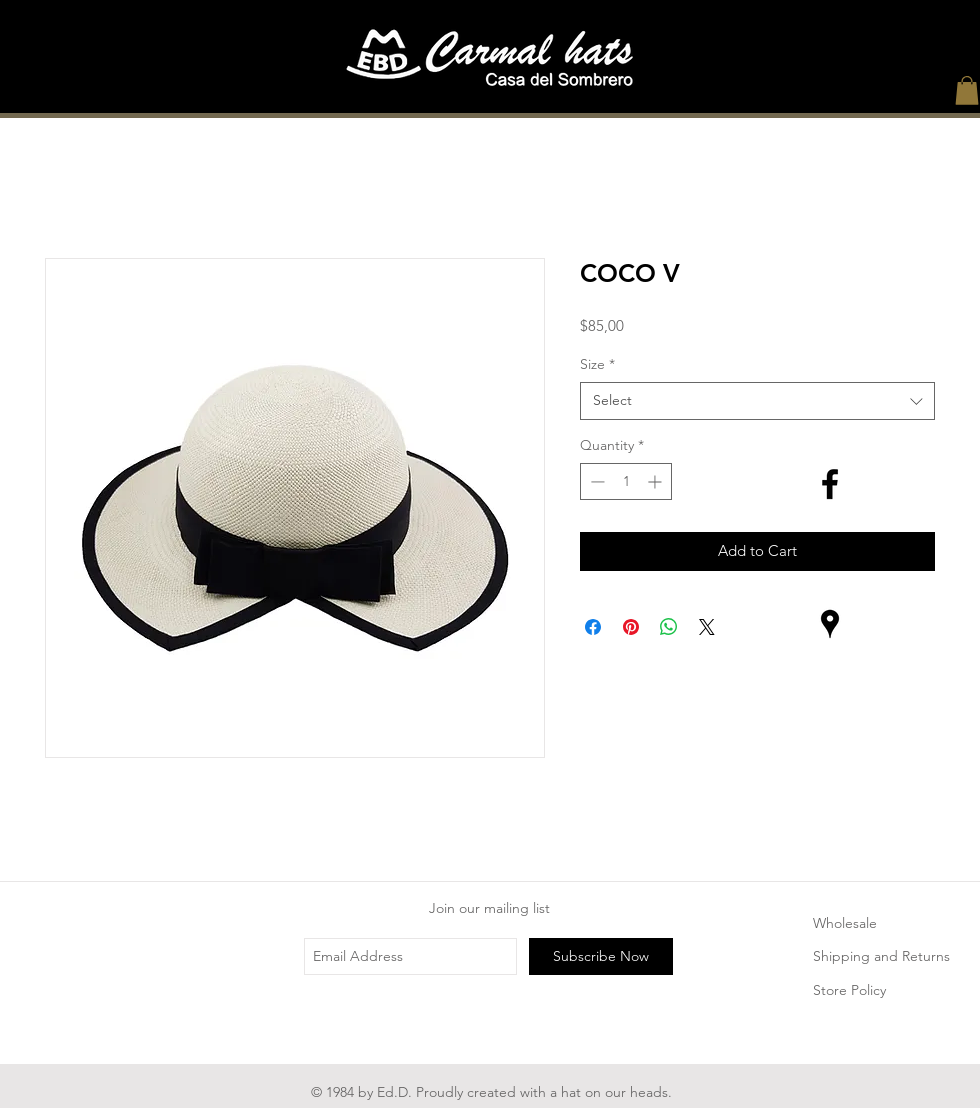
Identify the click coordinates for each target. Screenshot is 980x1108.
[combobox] (757, 401)
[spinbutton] (626, 481)
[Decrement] (595, 481)
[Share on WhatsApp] (669, 627)
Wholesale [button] (845, 923)
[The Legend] (489, 98)
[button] (967, 90)
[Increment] (656, 481)
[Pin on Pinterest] (631, 627)
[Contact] (855, 98)
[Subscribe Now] (601, 956)
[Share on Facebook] (593, 627)
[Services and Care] (733, 98)
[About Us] (367, 98)
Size (597, 364)
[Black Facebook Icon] (830, 484)
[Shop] (245, 98)
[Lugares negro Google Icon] (830, 624)
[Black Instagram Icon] (830, 554)
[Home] (123, 98)
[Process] (611, 98)
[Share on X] (707, 627)
